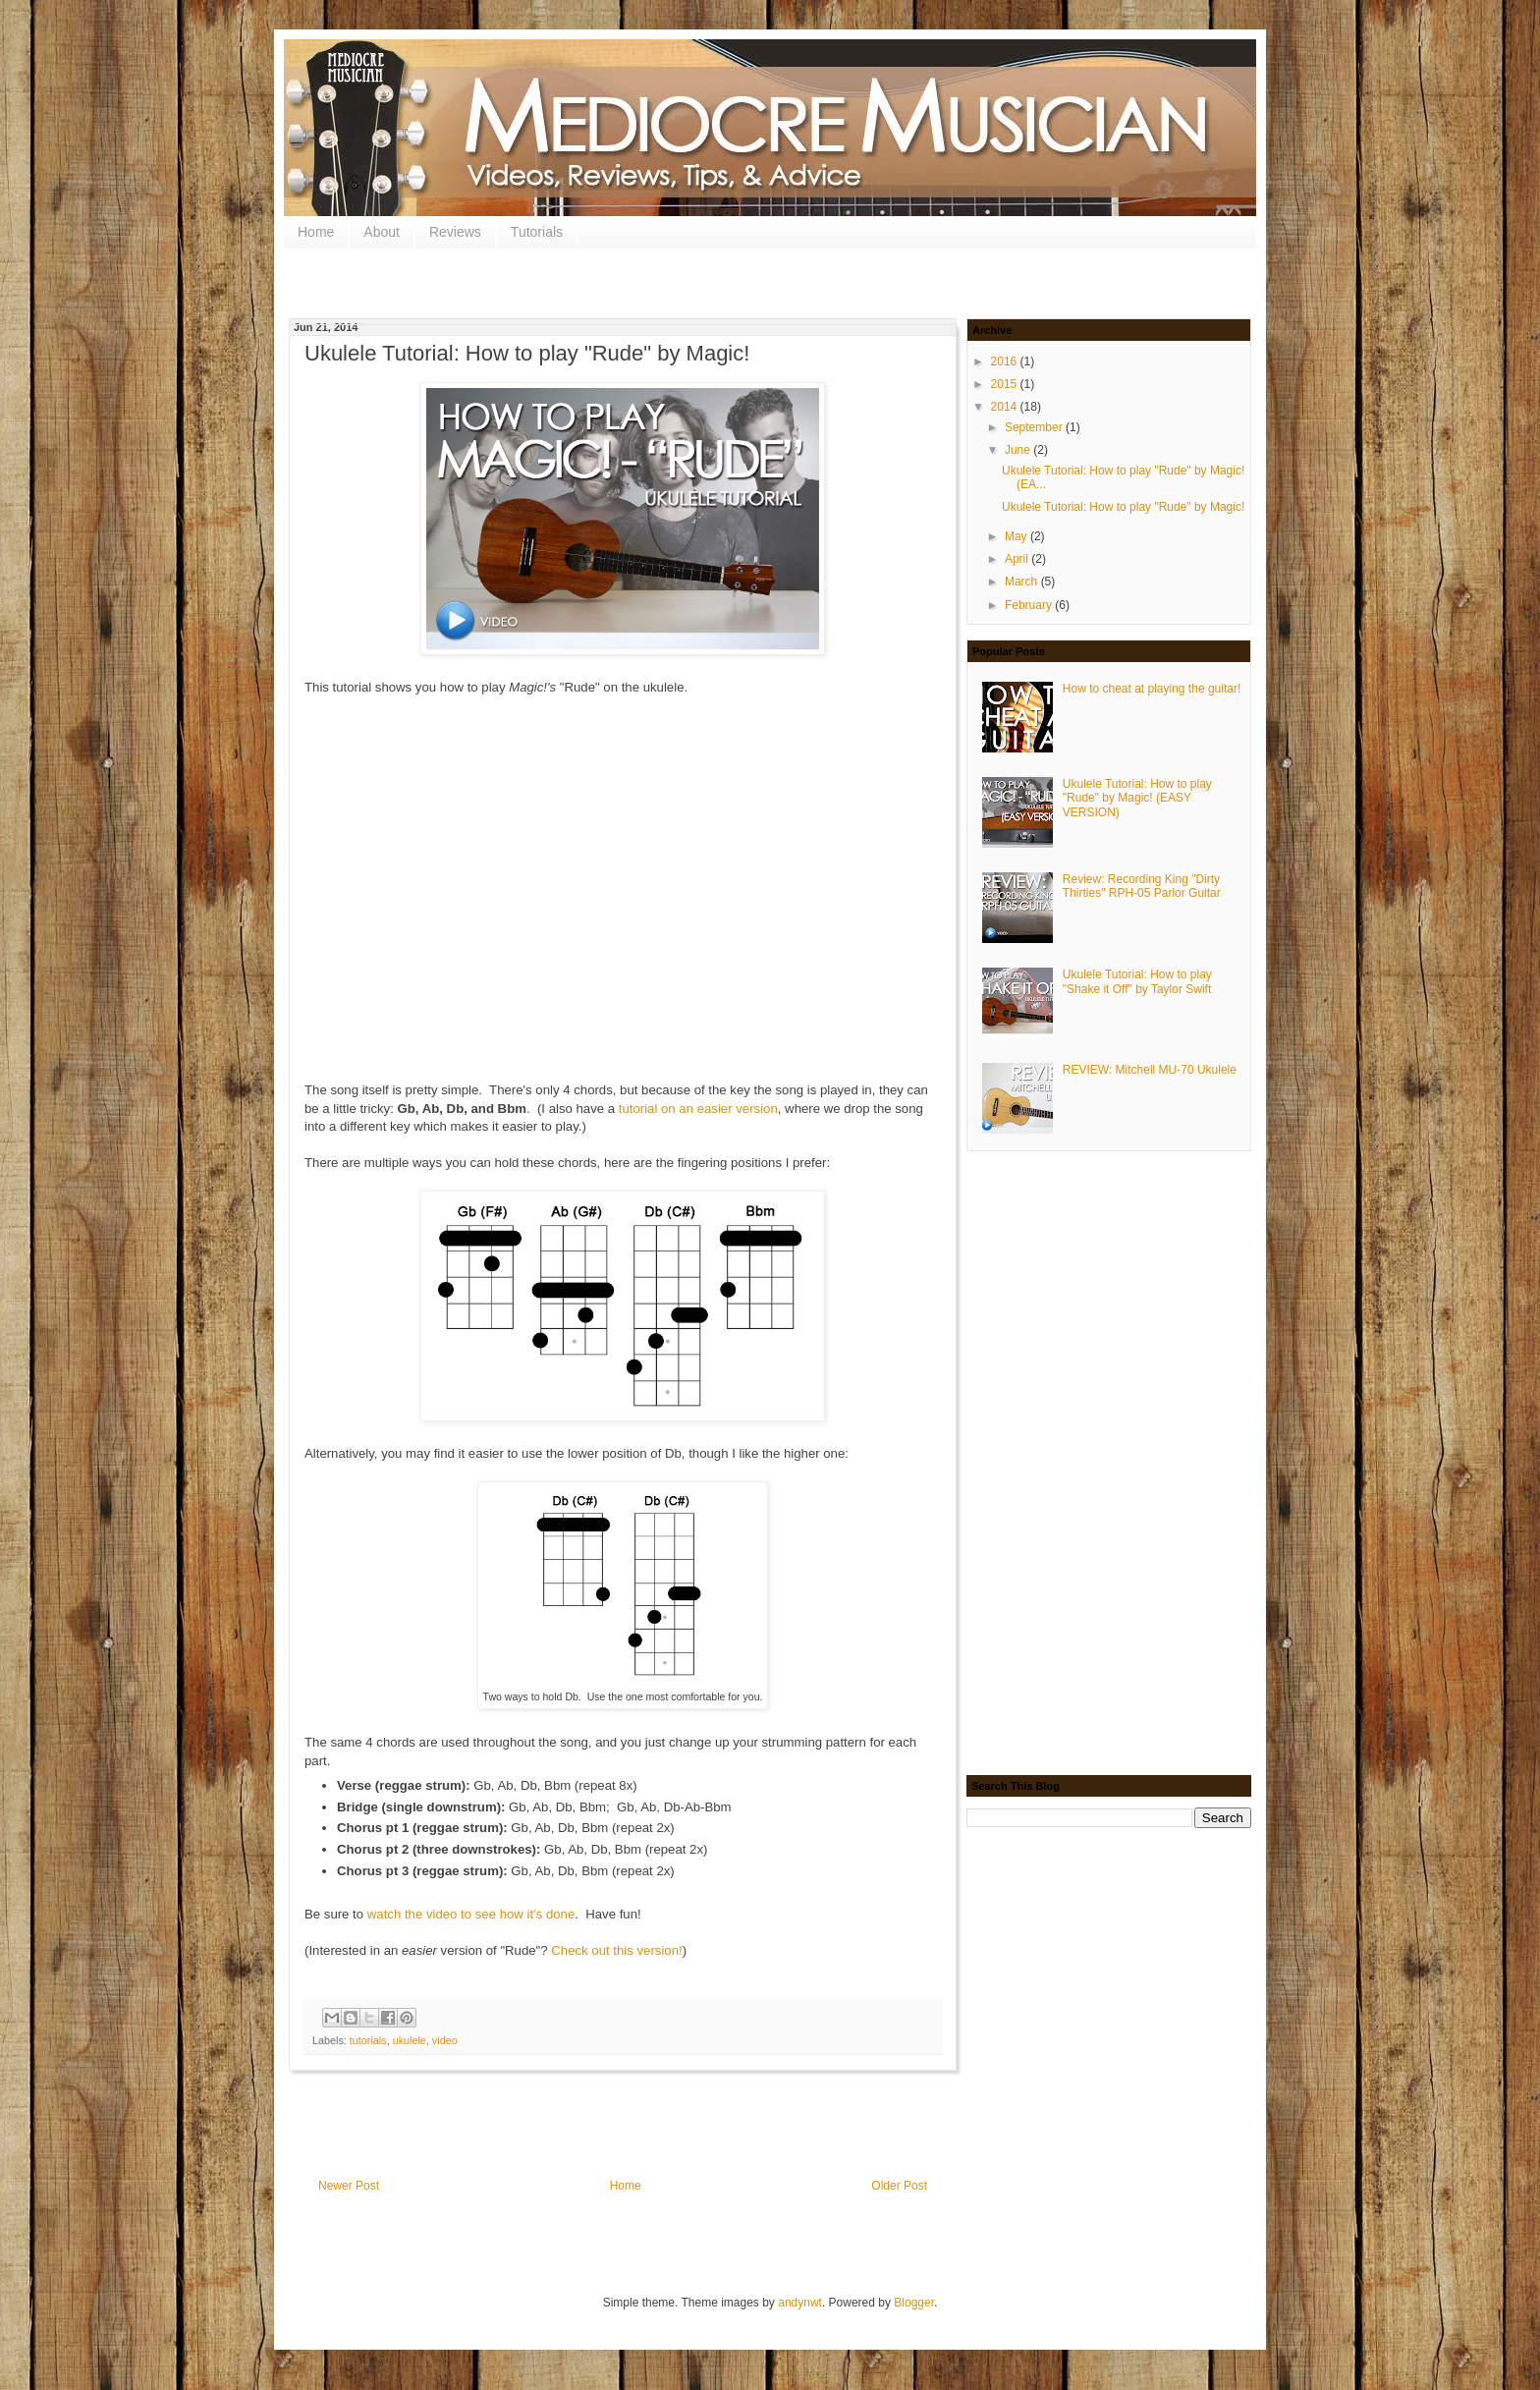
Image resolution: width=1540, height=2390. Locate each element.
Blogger (914, 2302)
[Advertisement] (670, 286)
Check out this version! (616, 1950)
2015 (1005, 384)
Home (316, 232)
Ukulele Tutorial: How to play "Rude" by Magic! (1123, 507)
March (1023, 581)
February (1030, 605)
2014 (1005, 407)
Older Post (899, 2186)
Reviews (455, 232)
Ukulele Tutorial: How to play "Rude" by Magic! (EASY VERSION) (1137, 798)
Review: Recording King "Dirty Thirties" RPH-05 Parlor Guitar (1142, 886)
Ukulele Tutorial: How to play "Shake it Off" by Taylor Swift (1137, 981)
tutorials (368, 2040)
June (1019, 450)
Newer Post (348, 2186)
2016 (1005, 361)
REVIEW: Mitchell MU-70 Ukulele (1150, 1070)
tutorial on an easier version (698, 1108)
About (381, 232)
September (1035, 427)
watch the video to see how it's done (471, 1914)
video (445, 2040)
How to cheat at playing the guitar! (1151, 688)
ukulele (409, 2040)
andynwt (800, 2302)
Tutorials (537, 232)
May (1017, 536)
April (1018, 559)
